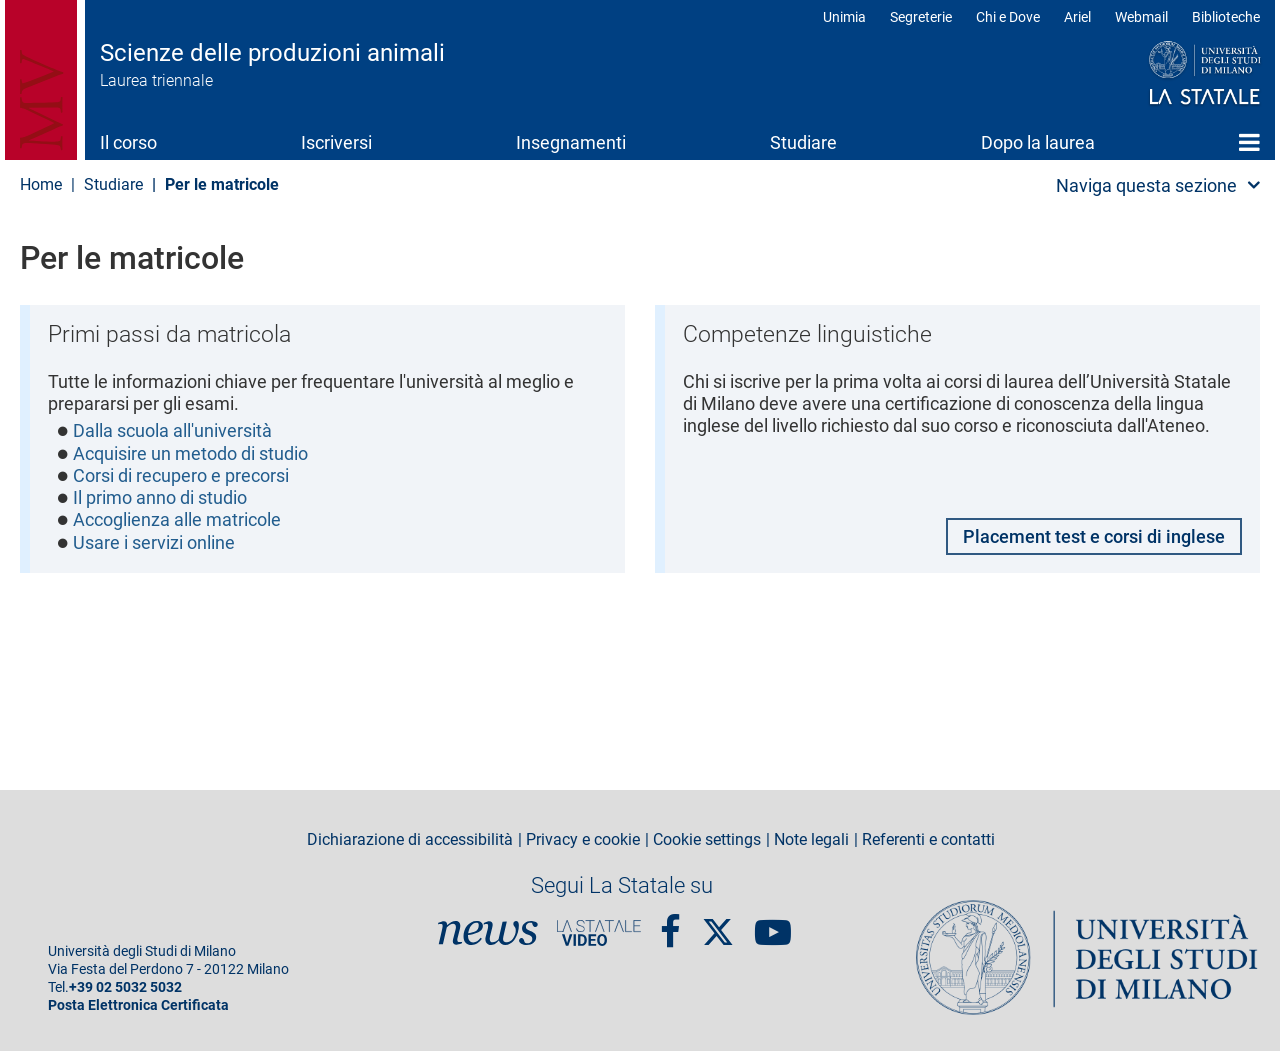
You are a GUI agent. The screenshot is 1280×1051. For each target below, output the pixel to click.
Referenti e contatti (928, 840)
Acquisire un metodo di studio (190, 454)
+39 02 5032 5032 (125, 987)
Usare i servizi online (154, 544)
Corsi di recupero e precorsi (181, 476)
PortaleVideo (599, 933)
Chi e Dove (1008, 17)
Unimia (844, 17)
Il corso (128, 142)
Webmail (1141, 17)
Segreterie (921, 17)
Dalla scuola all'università (172, 431)
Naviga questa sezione (1146, 185)
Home (1249, 142)
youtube (773, 924)
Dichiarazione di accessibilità (410, 840)
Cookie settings (707, 840)
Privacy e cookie (583, 840)
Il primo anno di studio (160, 499)
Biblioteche (1226, 17)
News (488, 933)
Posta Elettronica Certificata (138, 1005)
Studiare (803, 142)
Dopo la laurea (1038, 142)
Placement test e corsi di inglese (1094, 537)
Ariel (1077, 17)
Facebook (670, 924)
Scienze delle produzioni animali (272, 53)
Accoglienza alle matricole (177, 521)
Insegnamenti (571, 142)
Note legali (811, 840)
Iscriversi (336, 142)
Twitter (718, 922)
